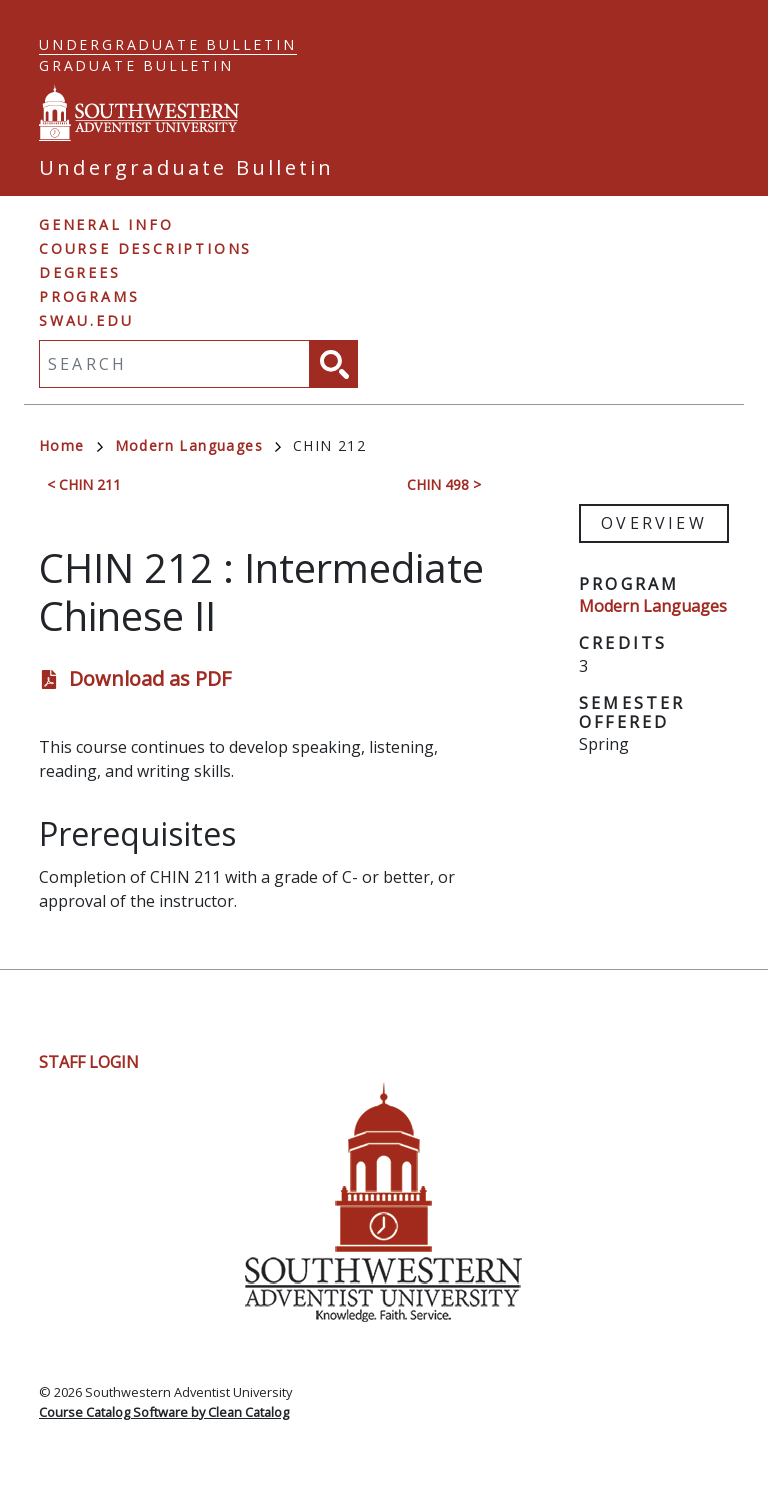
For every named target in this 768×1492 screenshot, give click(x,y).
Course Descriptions (145, 248)
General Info (106, 224)
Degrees (80, 272)
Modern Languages (198, 445)
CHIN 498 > (444, 484)
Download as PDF (150, 678)
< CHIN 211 (84, 484)
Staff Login (89, 1062)
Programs (89, 296)
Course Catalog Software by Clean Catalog (164, 1412)
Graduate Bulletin (136, 65)
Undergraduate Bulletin (168, 44)
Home (71, 445)
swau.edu (86, 320)
